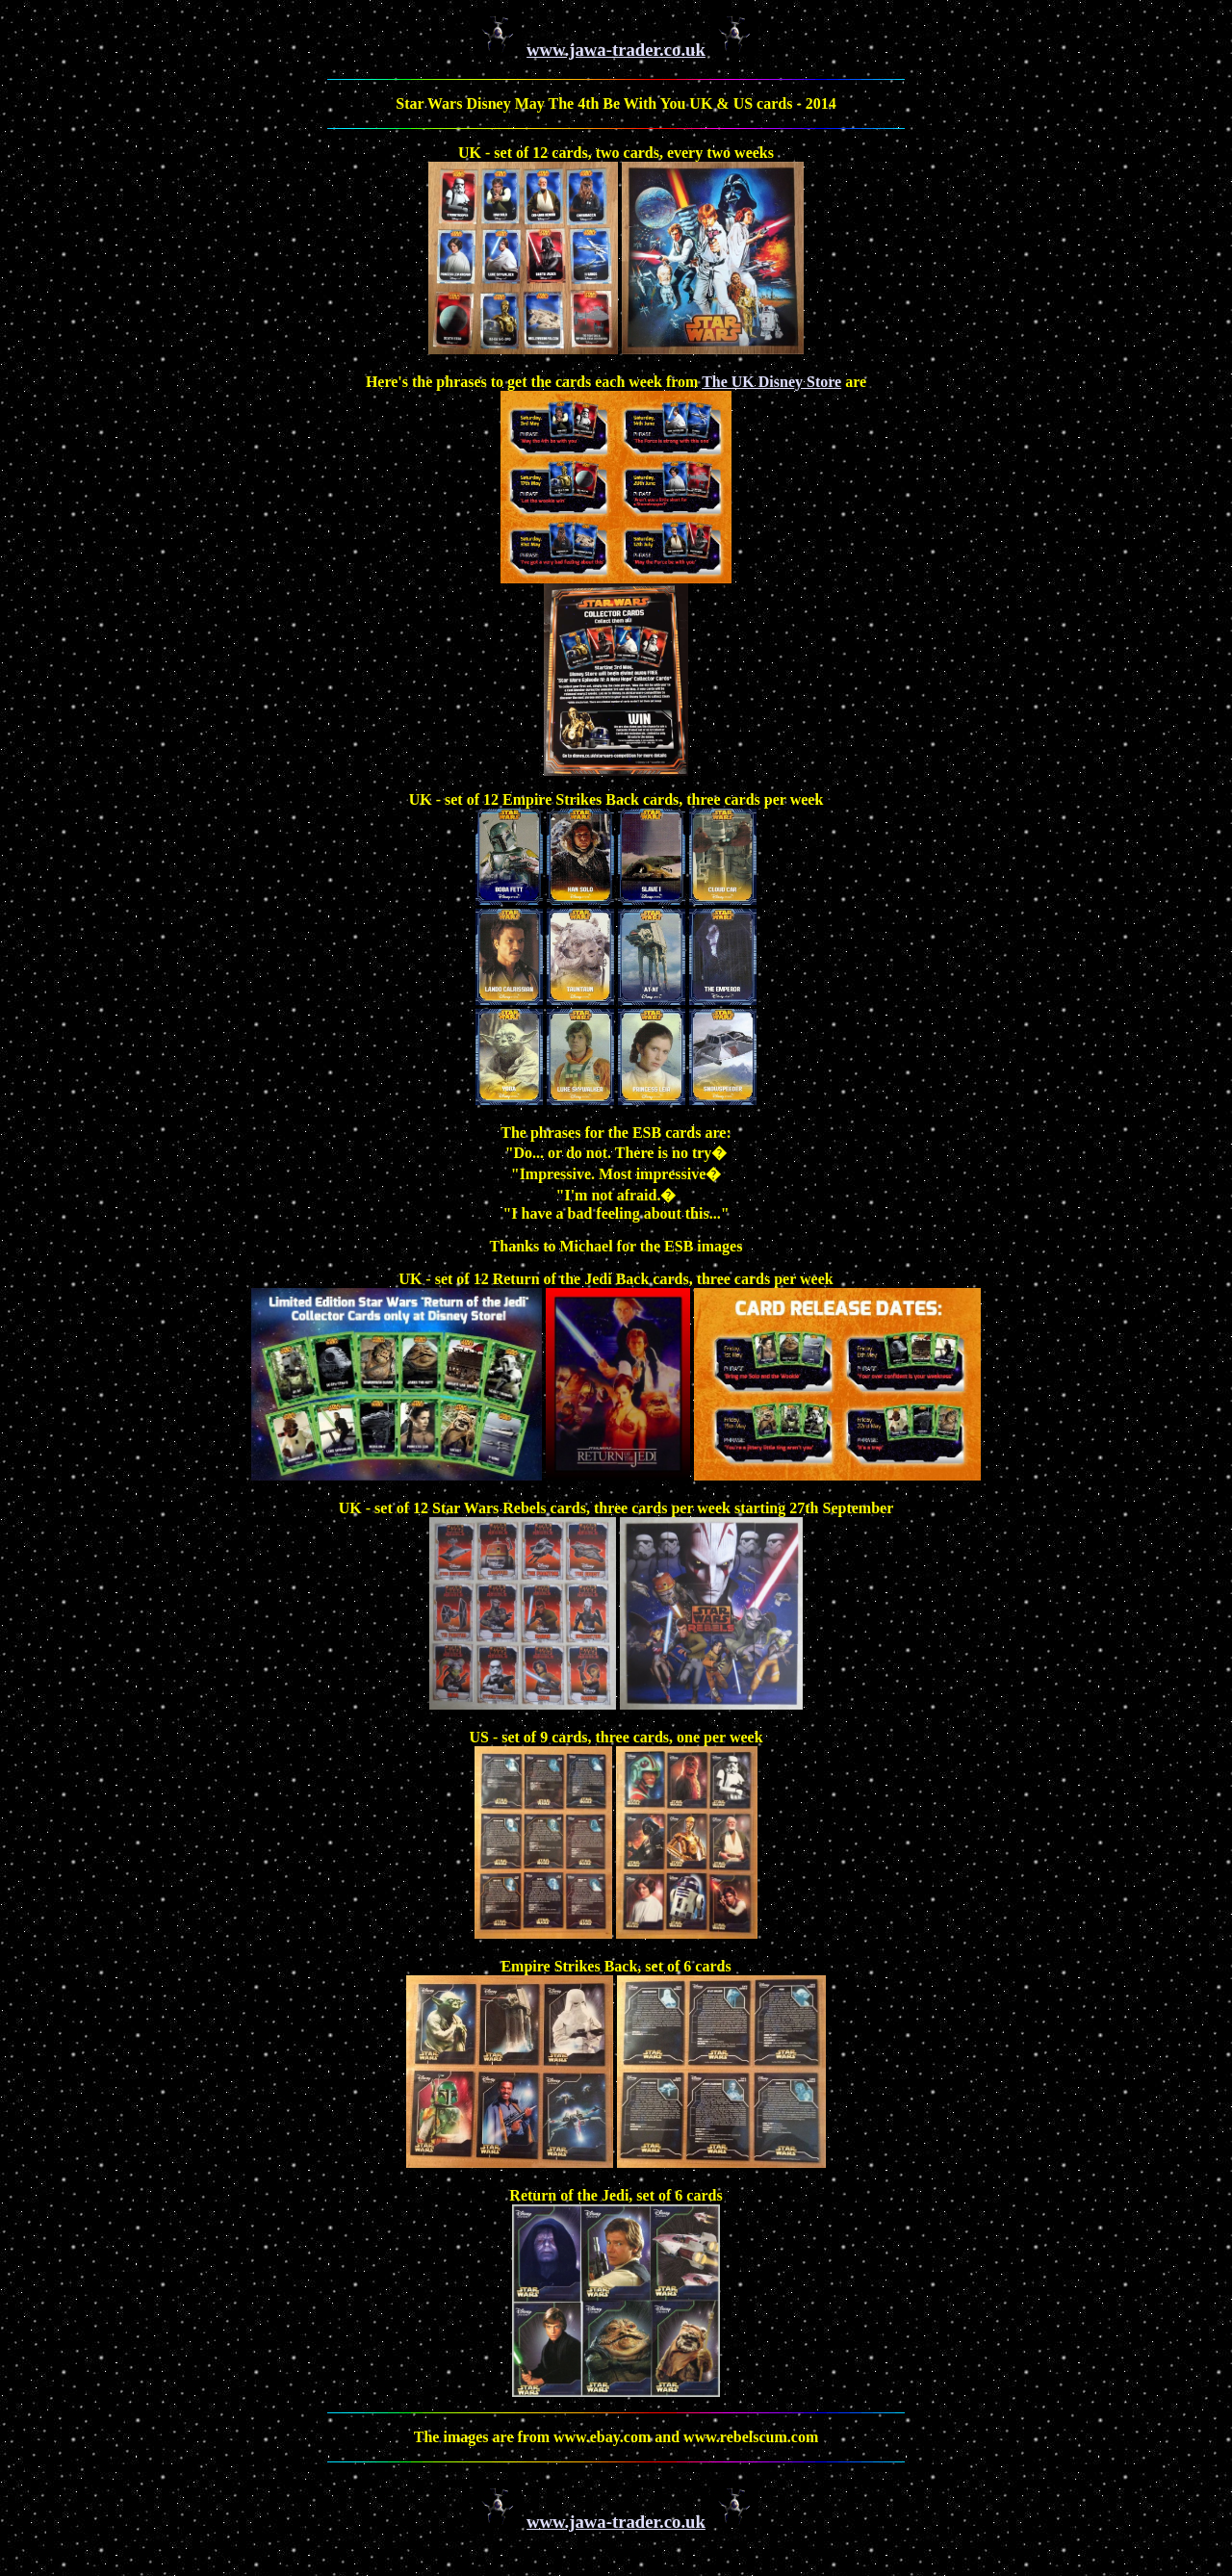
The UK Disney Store (771, 382)
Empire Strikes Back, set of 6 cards (615, 1966)
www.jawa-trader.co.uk (616, 49)
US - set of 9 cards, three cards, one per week (615, 1737)
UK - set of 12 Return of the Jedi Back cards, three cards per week (615, 1279)
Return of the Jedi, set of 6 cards (615, 2195)
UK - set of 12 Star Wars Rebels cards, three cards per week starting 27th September (616, 1508)
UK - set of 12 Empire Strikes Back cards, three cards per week (616, 799)
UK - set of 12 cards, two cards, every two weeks (616, 152)
